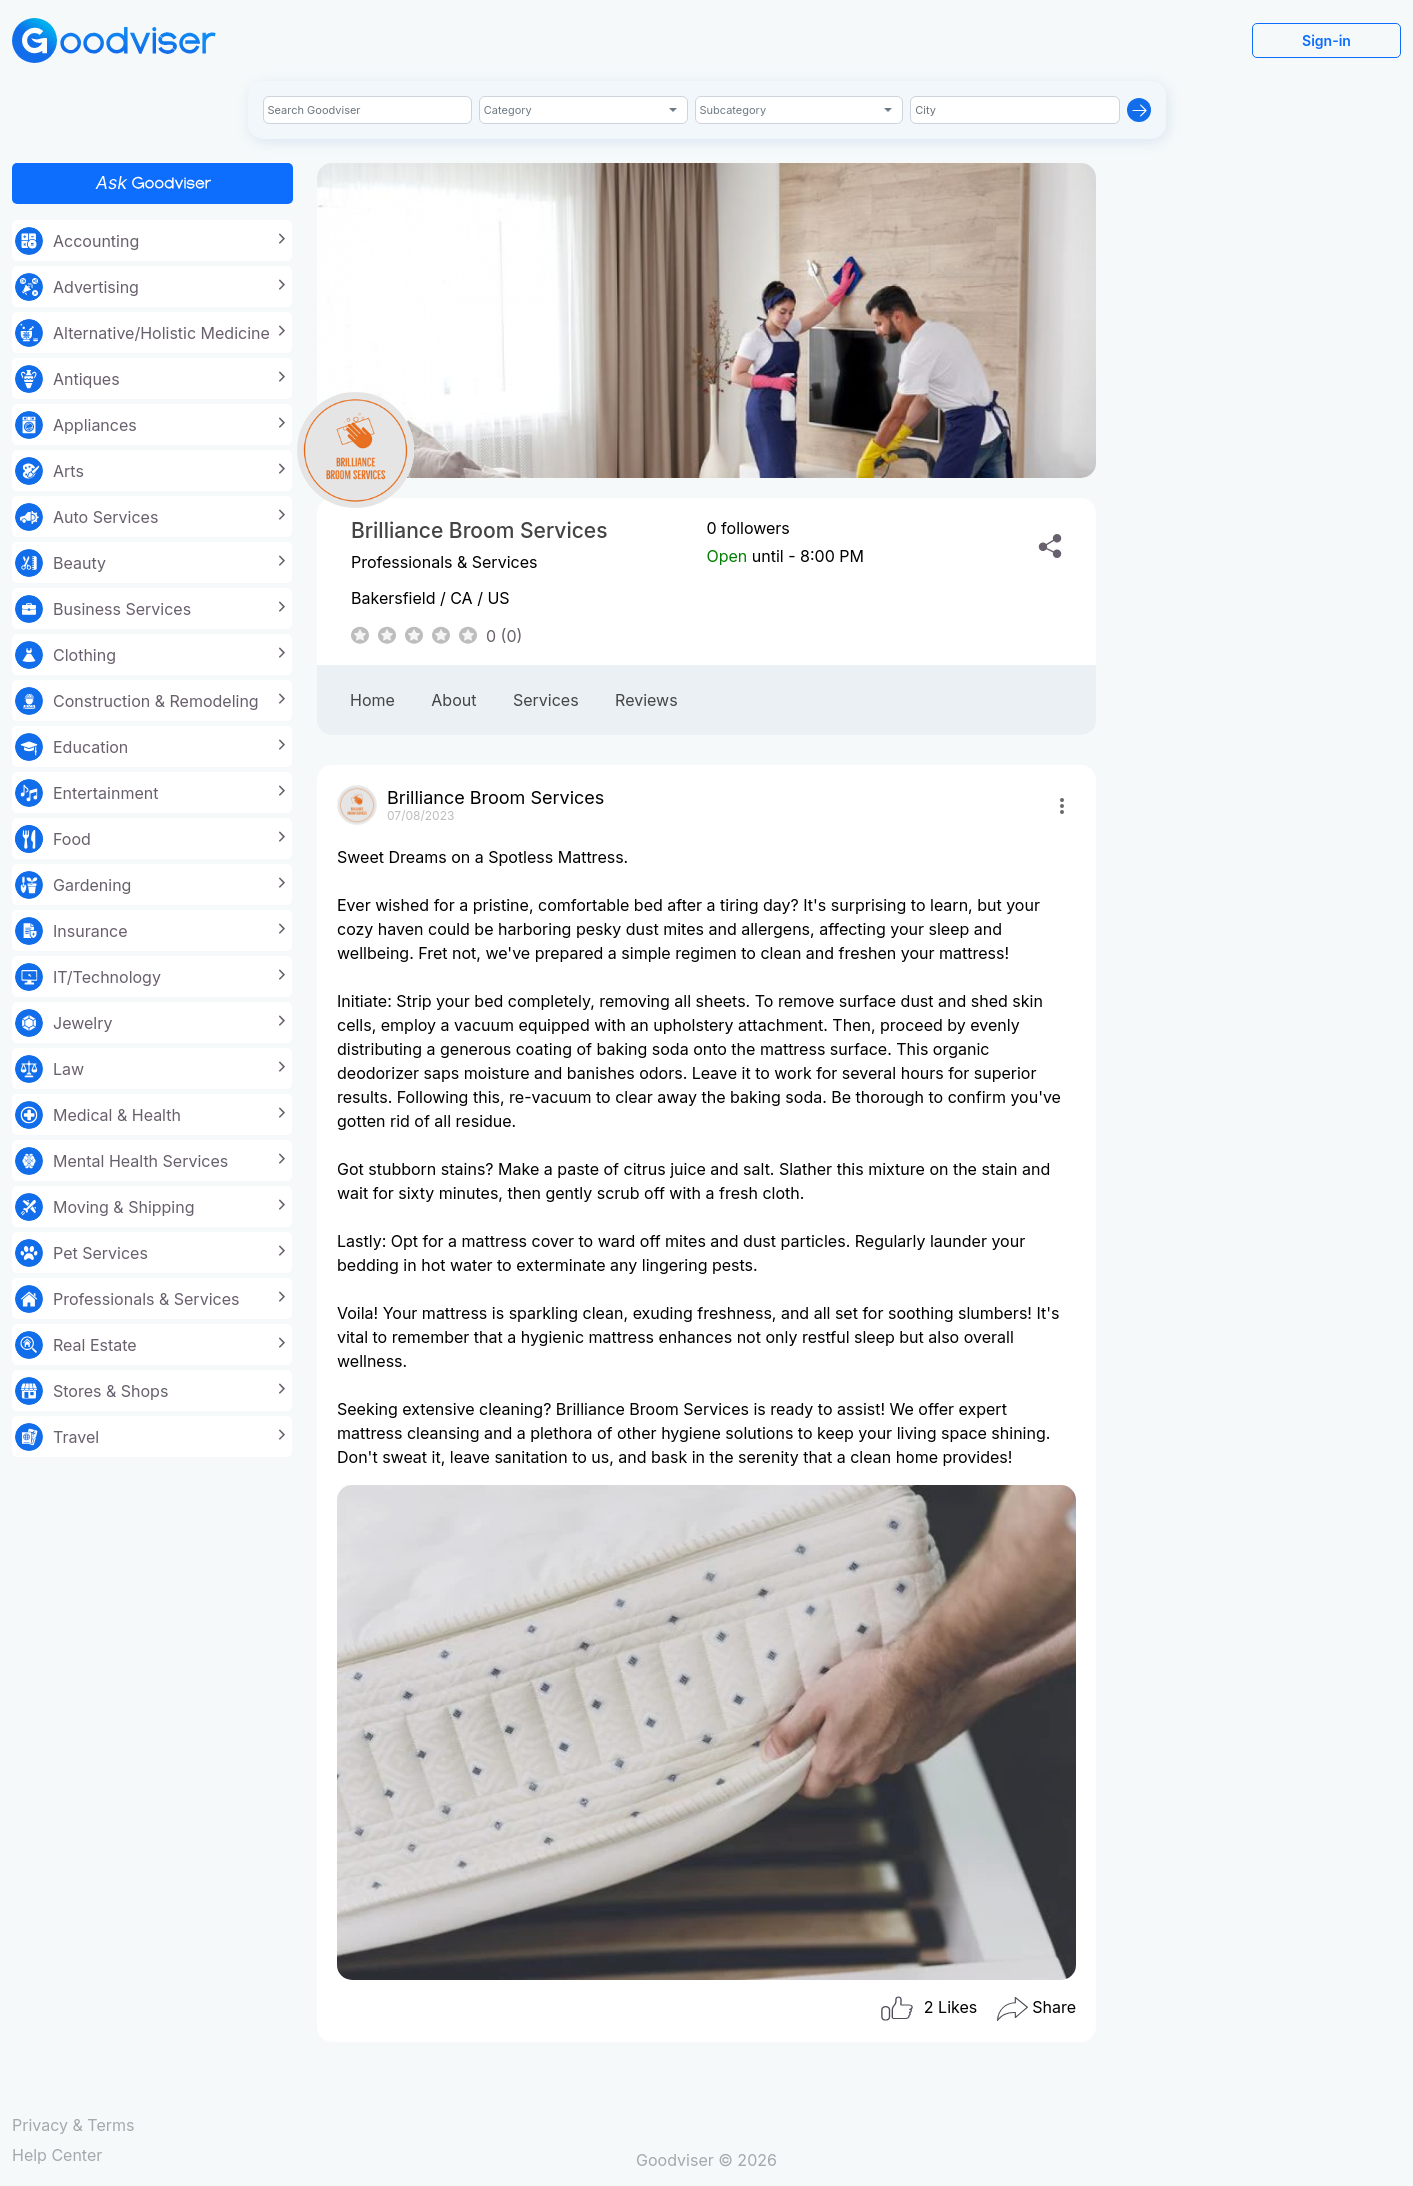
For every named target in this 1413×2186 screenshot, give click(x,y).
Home (372, 700)
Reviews (646, 700)
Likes (928, 2009)
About (453, 700)
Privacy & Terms (73, 2125)
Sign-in (1326, 40)
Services (546, 700)
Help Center (57, 2155)
